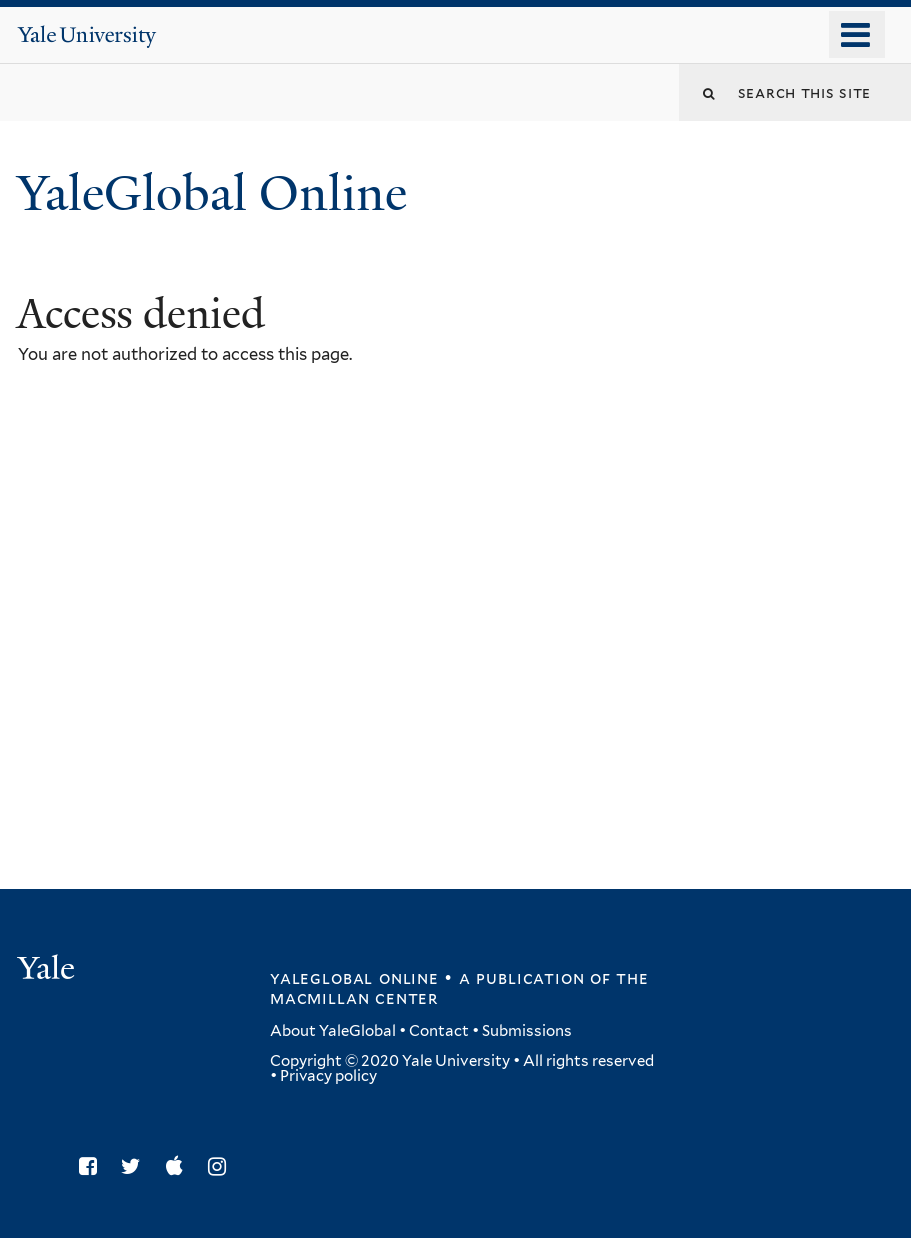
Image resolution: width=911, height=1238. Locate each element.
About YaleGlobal (333, 1031)
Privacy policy (328, 1076)
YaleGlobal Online (212, 193)
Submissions (527, 1031)
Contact (439, 1031)
